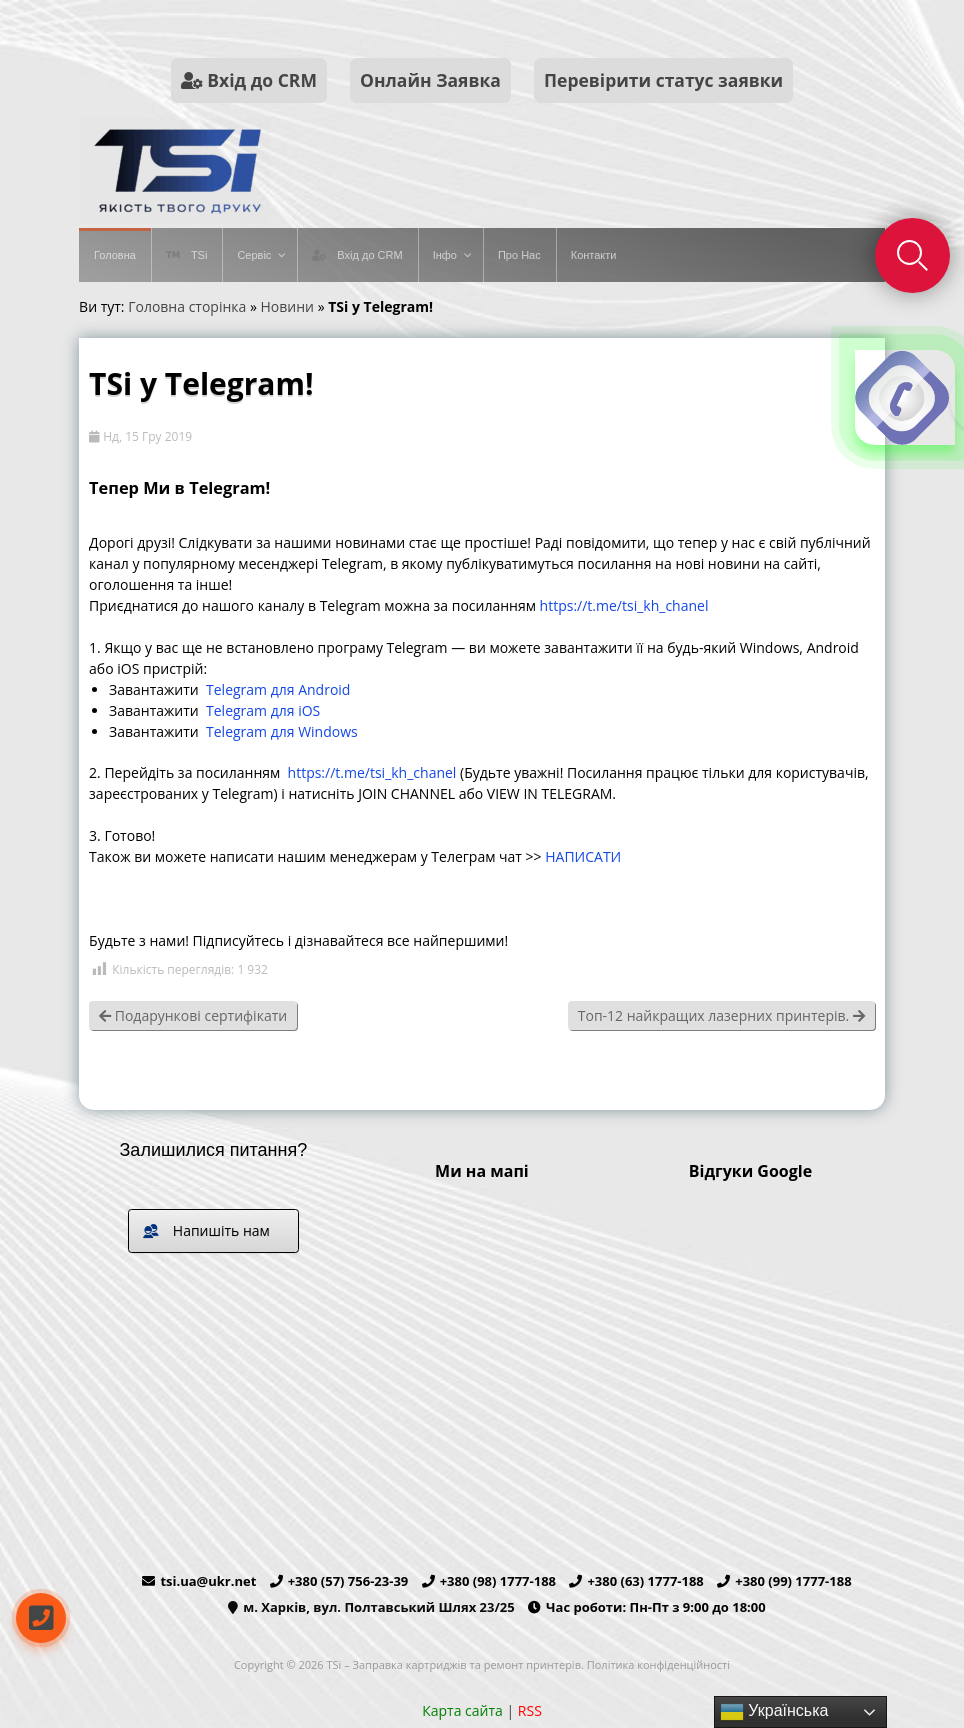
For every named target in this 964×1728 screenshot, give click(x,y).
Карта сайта (462, 1710)
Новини (287, 306)
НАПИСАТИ (583, 856)
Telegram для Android (278, 689)
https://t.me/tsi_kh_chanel (624, 605)
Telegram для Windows (282, 731)
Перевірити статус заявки (663, 80)
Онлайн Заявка (430, 80)
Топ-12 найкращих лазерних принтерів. (721, 1015)
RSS (530, 1710)
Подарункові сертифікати (193, 1015)
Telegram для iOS (263, 710)
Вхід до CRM (249, 80)
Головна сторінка (187, 306)
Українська (774, 1712)
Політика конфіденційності (658, 1664)
